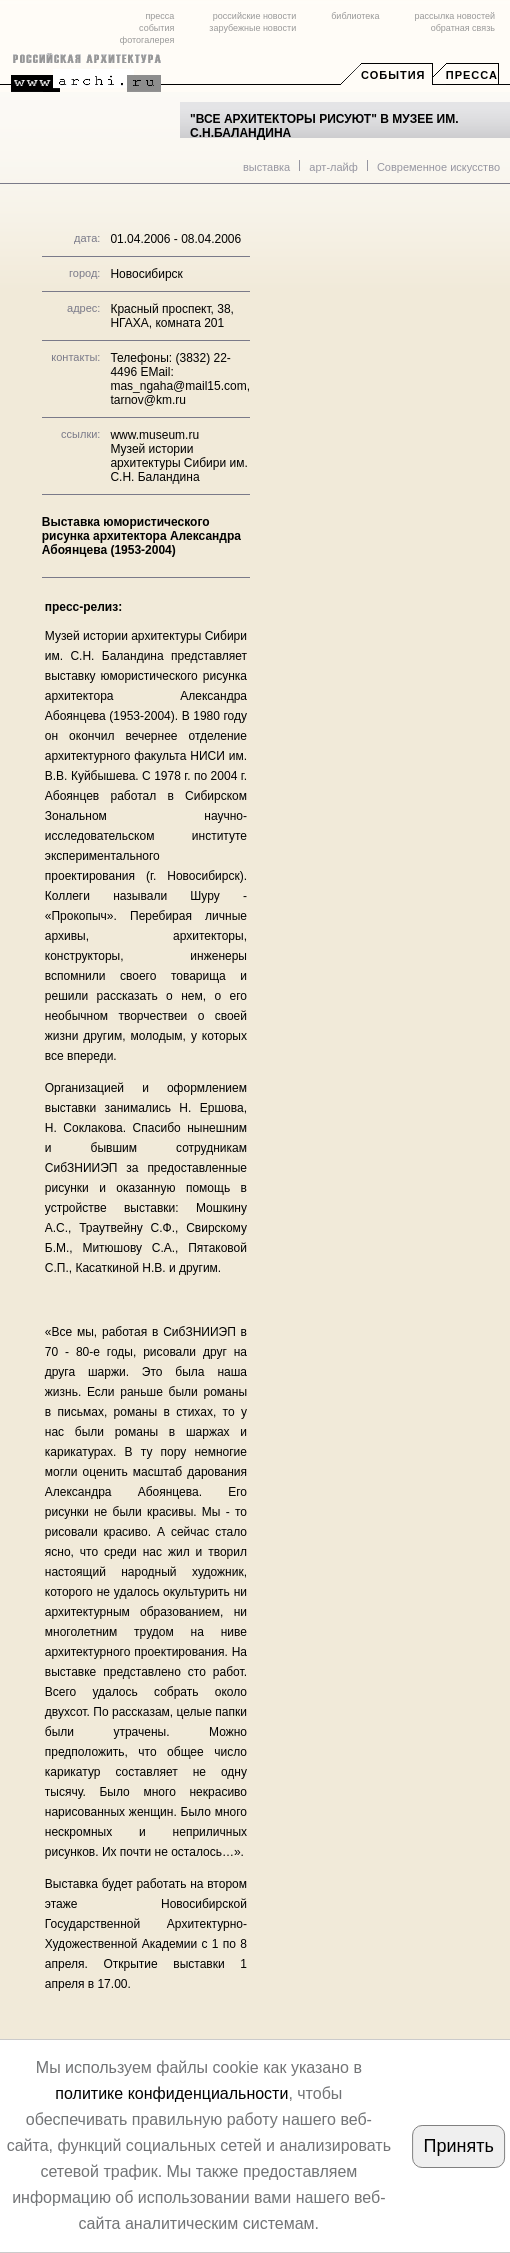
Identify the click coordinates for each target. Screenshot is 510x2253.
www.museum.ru (154, 435)
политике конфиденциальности (171, 2093)
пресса (159, 16)
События (393, 75)
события (156, 28)
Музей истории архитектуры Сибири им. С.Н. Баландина (178, 463)
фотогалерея (147, 40)
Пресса (472, 75)
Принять (459, 2146)
